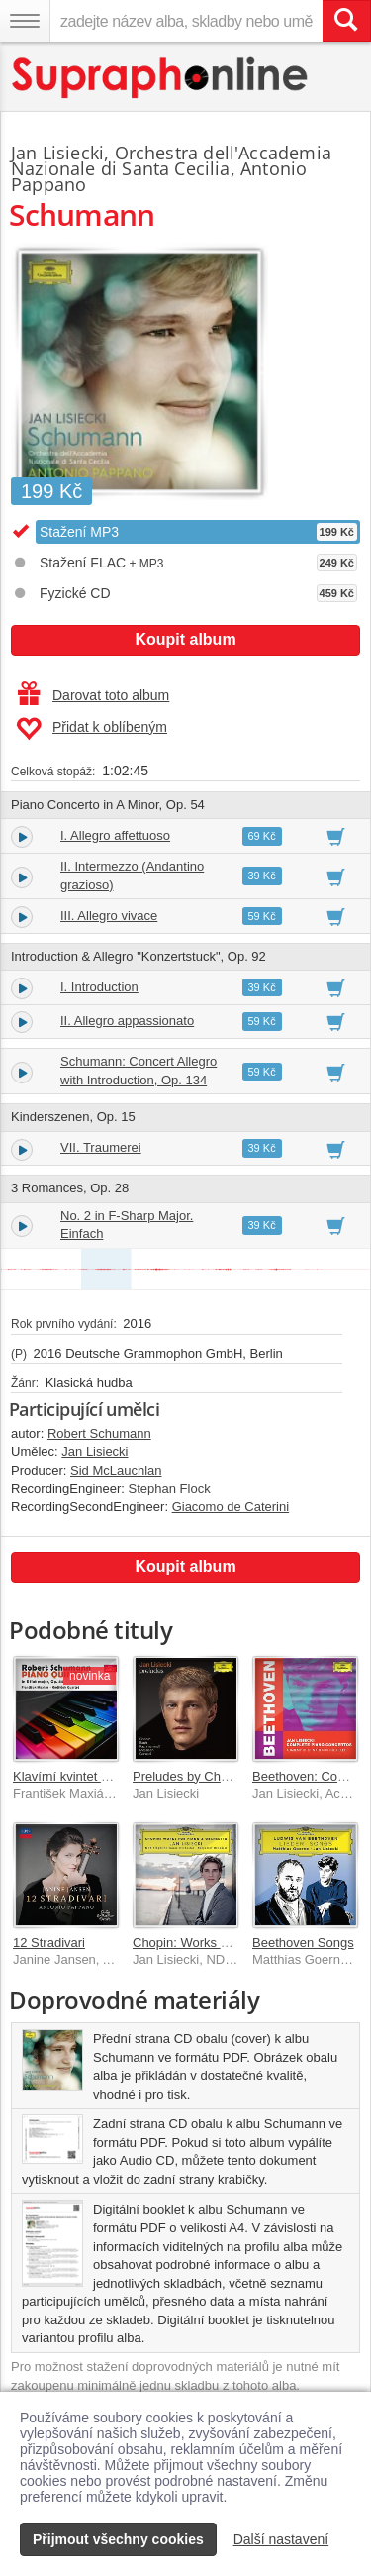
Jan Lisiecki (57, 152)
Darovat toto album (93, 695)
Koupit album (185, 639)
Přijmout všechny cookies (118, 2539)
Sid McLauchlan (116, 1470)
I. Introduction (99, 986)
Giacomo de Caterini (231, 1506)
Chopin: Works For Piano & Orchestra (240, 1942)
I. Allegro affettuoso (115, 835)
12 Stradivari (49, 1942)
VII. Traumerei (100, 1147)
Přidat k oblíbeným (91, 729)
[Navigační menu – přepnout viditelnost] (24, 21)
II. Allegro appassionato (127, 1020)
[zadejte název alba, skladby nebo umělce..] (186, 21)
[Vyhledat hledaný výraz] (346, 21)
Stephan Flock (170, 1488)
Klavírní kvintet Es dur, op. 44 (96, 1776)
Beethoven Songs (303, 1942)
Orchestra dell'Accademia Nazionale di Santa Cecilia (171, 160)
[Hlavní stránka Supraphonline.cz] (161, 78)
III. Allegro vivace (108, 915)
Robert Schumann (99, 1433)
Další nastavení (281, 2539)
